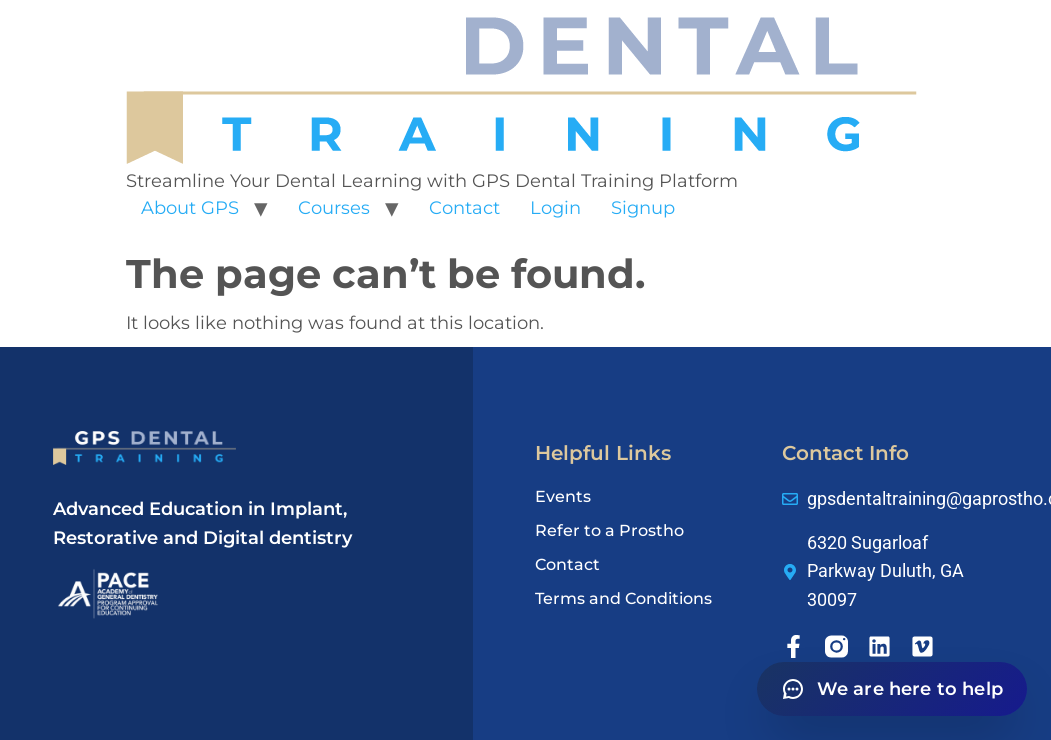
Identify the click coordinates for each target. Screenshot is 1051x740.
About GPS (190, 208)
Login (555, 208)
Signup (643, 208)
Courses (334, 208)
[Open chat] (892, 689)
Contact (464, 208)
